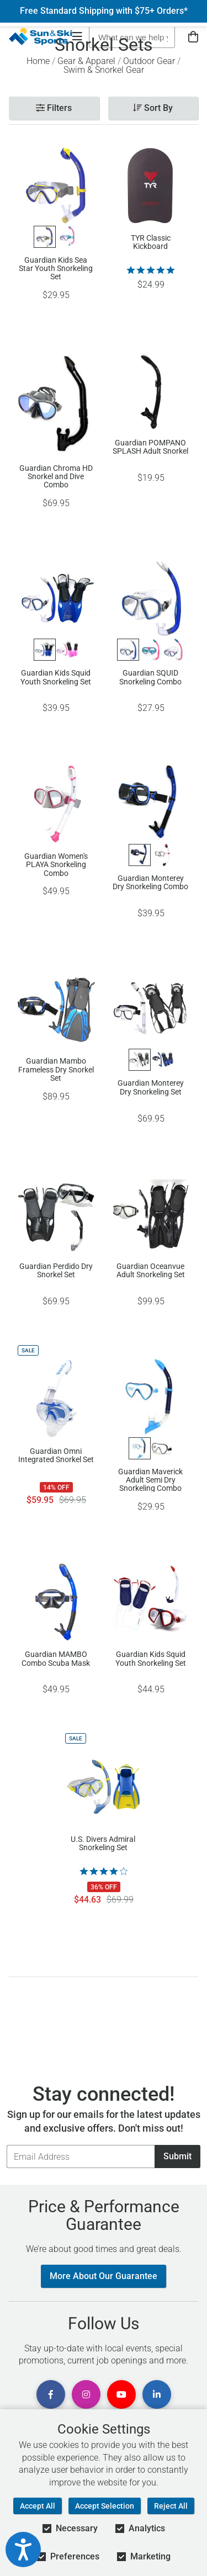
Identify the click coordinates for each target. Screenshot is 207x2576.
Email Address (6, 2144)
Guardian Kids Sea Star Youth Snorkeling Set (56, 268)
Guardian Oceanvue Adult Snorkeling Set (150, 1270)
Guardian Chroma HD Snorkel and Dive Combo (56, 476)
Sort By (153, 108)
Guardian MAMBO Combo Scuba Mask (56, 1658)
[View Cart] (193, 37)
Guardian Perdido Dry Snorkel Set (56, 1270)
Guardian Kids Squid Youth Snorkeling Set (55, 677)
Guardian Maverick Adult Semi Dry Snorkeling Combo (150, 1480)
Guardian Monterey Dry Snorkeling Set (151, 1087)
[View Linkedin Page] (156, 2394)
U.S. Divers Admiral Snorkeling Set (103, 1843)
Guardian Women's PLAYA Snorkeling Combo (56, 864)
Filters (54, 108)
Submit (177, 2156)
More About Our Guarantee (103, 2276)
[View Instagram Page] (86, 2394)
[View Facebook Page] (50, 2394)
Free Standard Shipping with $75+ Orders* (104, 11)
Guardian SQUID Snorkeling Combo (150, 677)
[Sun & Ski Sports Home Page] (40, 36)
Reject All (171, 2505)
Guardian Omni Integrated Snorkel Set (56, 1455)
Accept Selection (104, 2505)
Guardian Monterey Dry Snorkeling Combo (150, 882)
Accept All (37, 2505)
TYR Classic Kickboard (151, 242)
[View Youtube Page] (121, 2394)
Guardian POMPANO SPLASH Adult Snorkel (150, 447)
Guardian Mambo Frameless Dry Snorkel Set (56, 1069)
